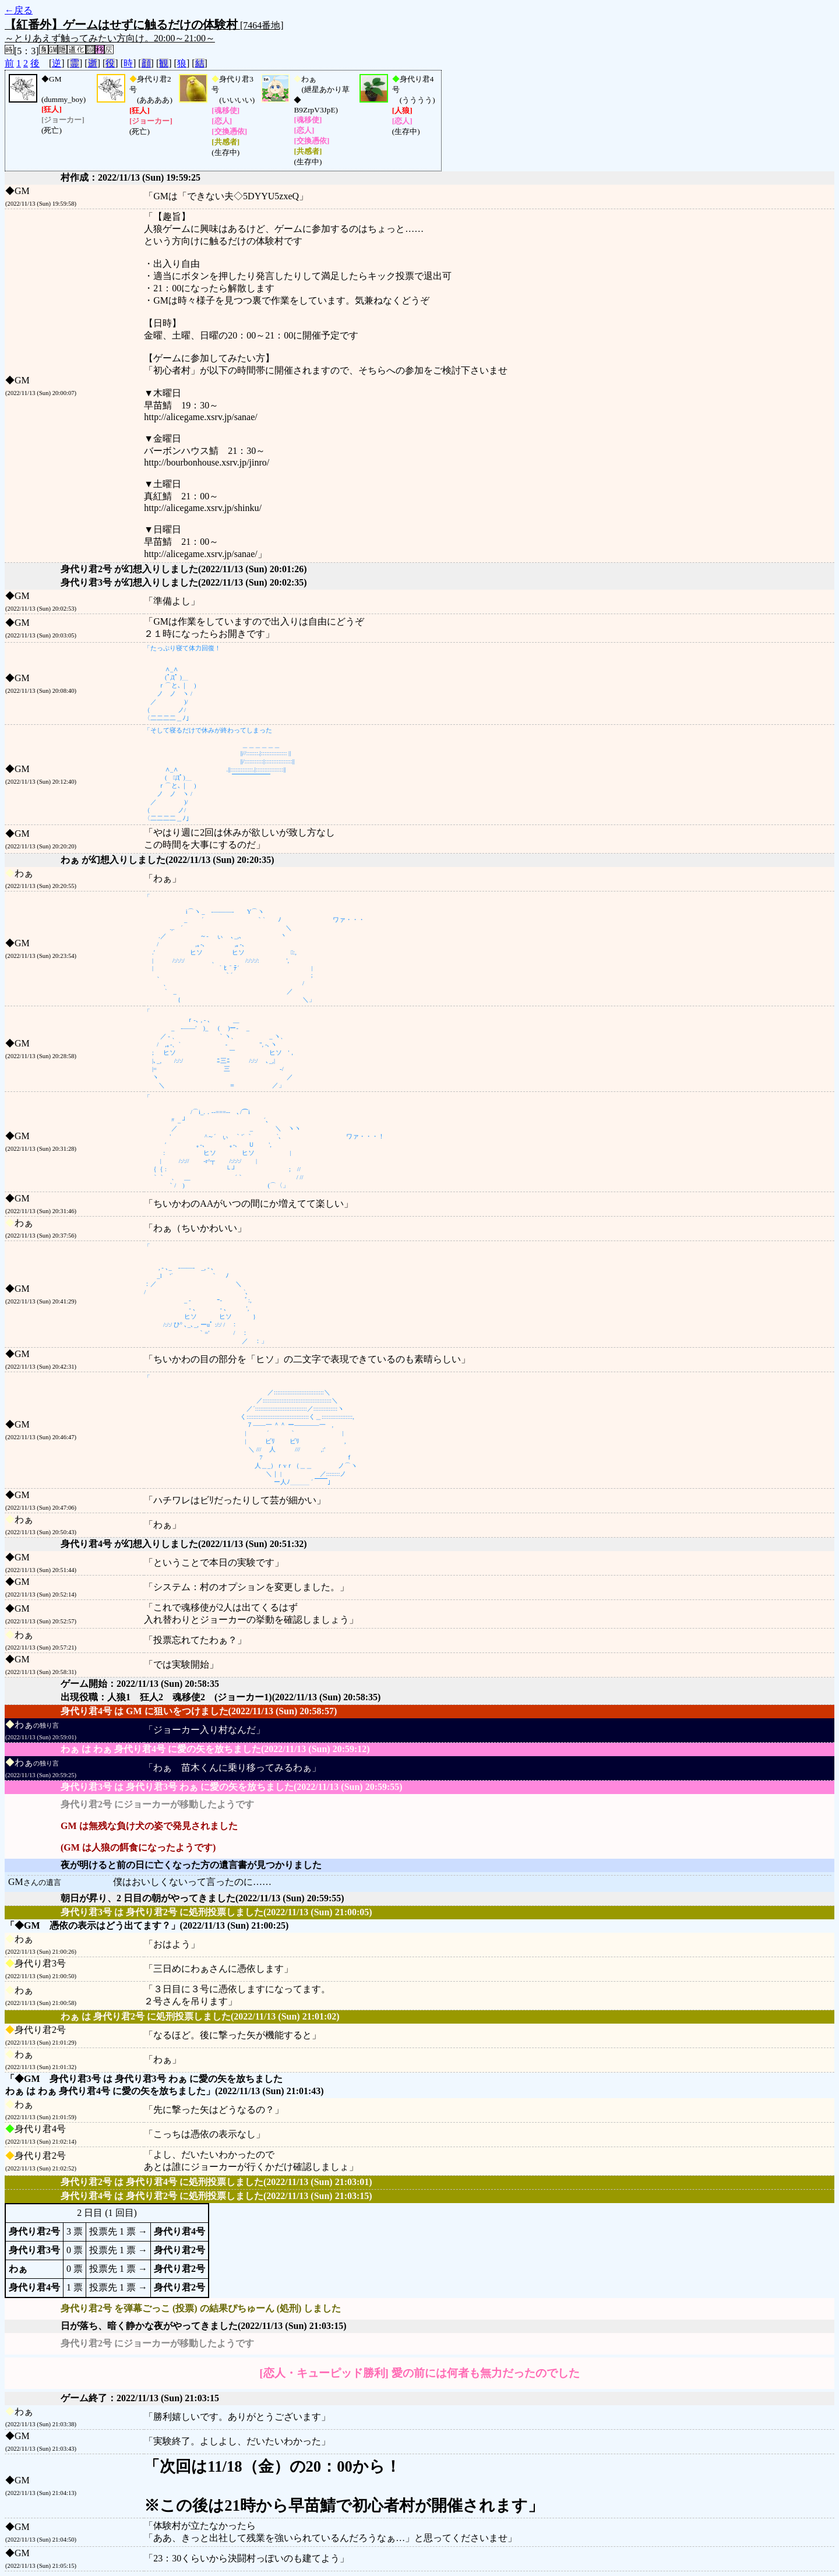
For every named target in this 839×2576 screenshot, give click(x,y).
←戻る (19, 10)
